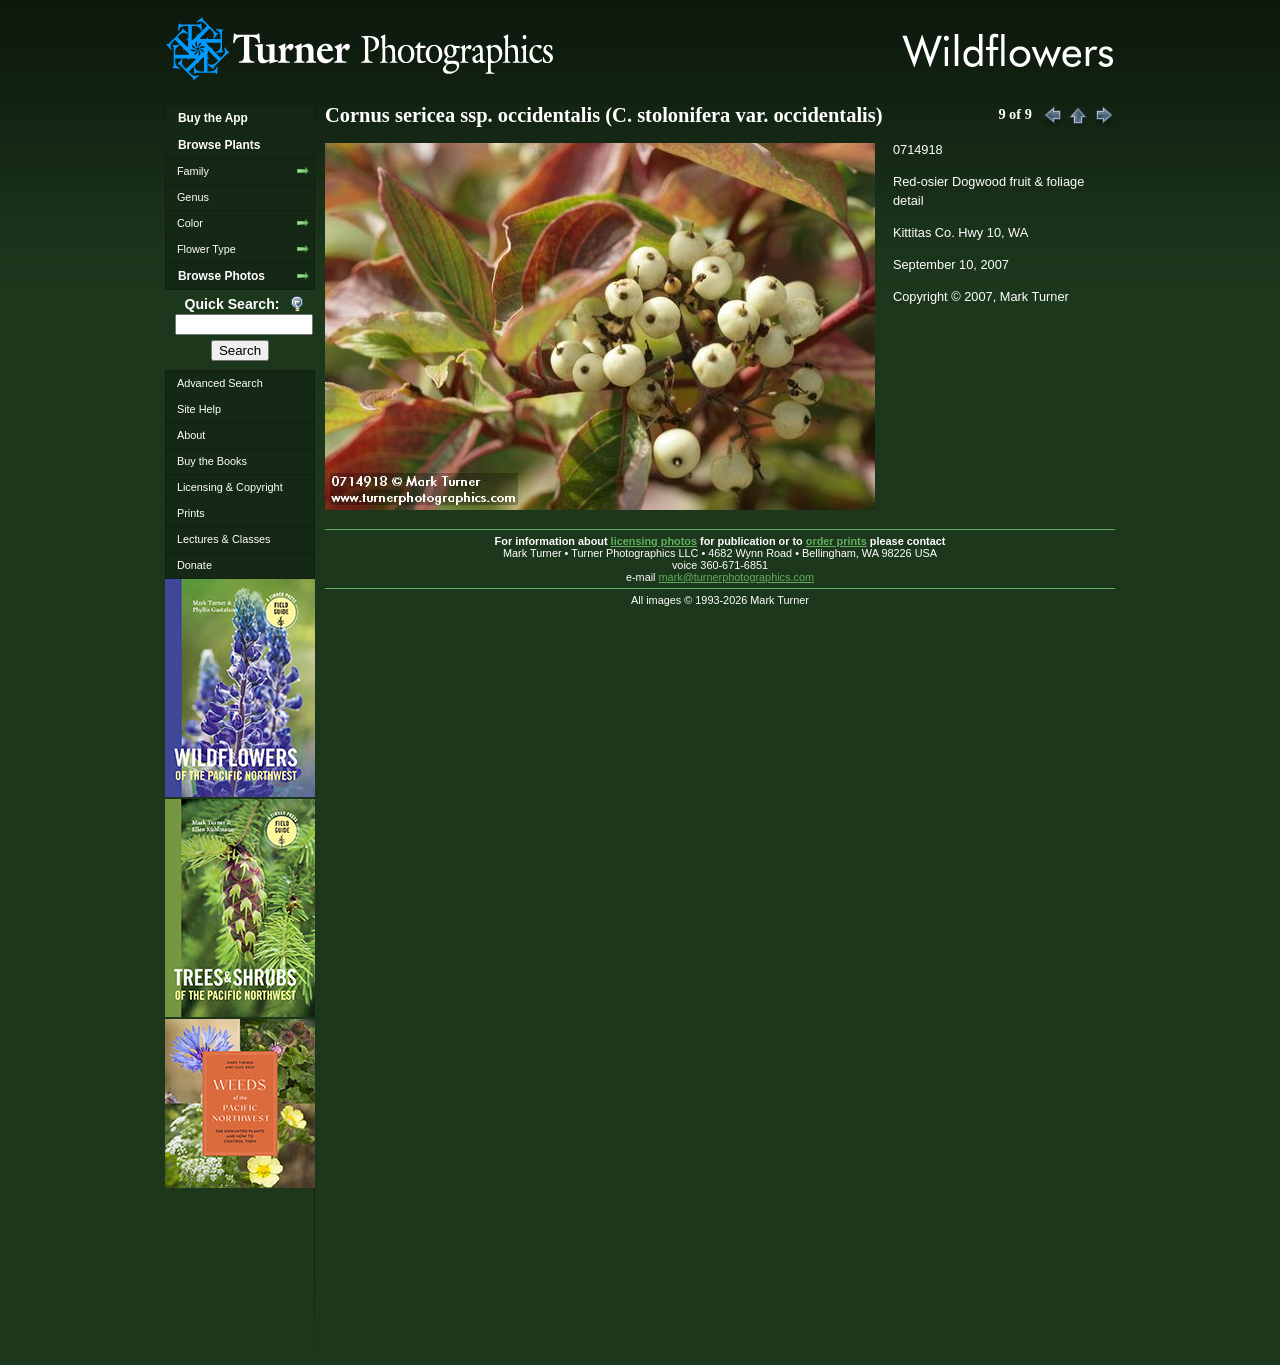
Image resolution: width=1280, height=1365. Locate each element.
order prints (836, 541)
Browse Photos (221, 276)
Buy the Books (212, 461)
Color (190, 223)
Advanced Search (220, 383)
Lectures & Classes (224, 539)
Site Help (199, 409)
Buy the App (213, 118)
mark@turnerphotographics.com (737, 577)
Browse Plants (219, 145)
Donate (194, 565)
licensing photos (654, 541)
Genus (193, 197)
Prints (191, 513)
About (191, 435)
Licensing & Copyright (230, 487)
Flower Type (206, 249)
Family (193, 171)
